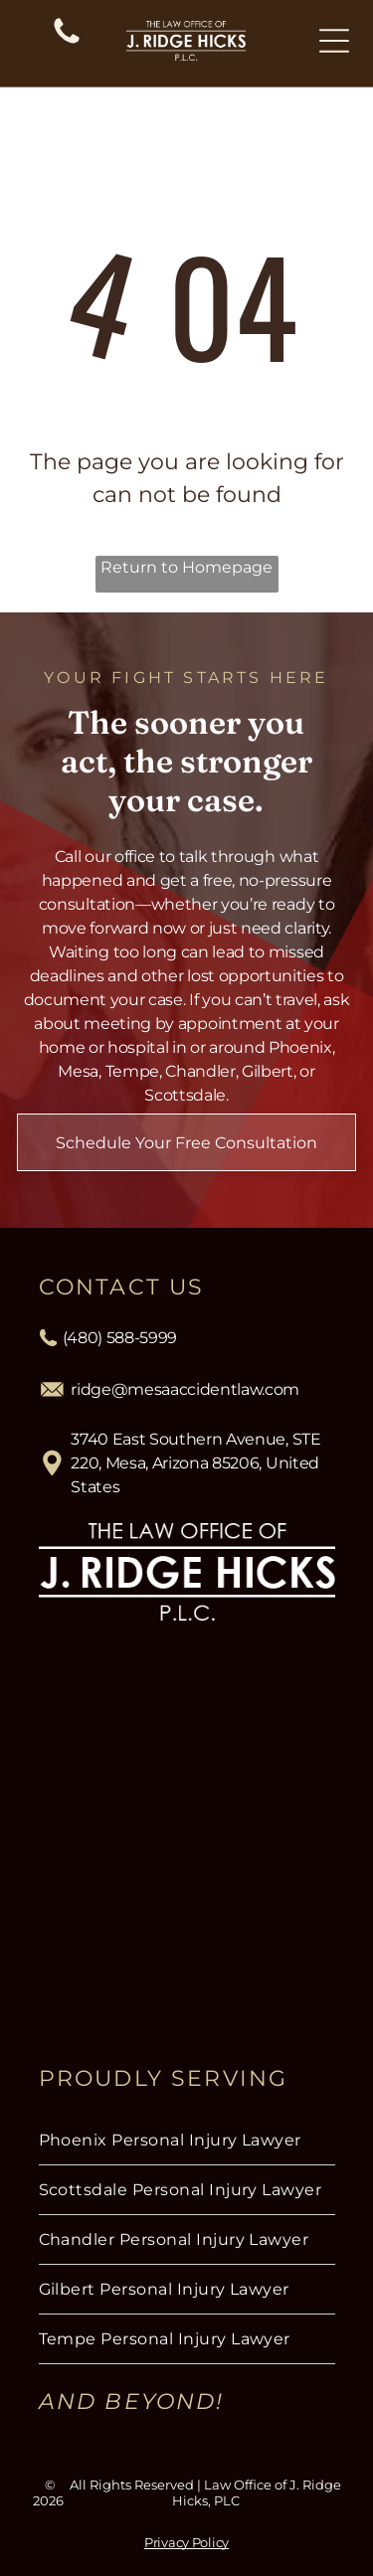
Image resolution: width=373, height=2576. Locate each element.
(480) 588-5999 (120, 1337)
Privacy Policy (186, 2542)
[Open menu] (334, 41)
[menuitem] (187, 2140)
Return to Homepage (186, 567)
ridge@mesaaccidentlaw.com (185, 1389)
